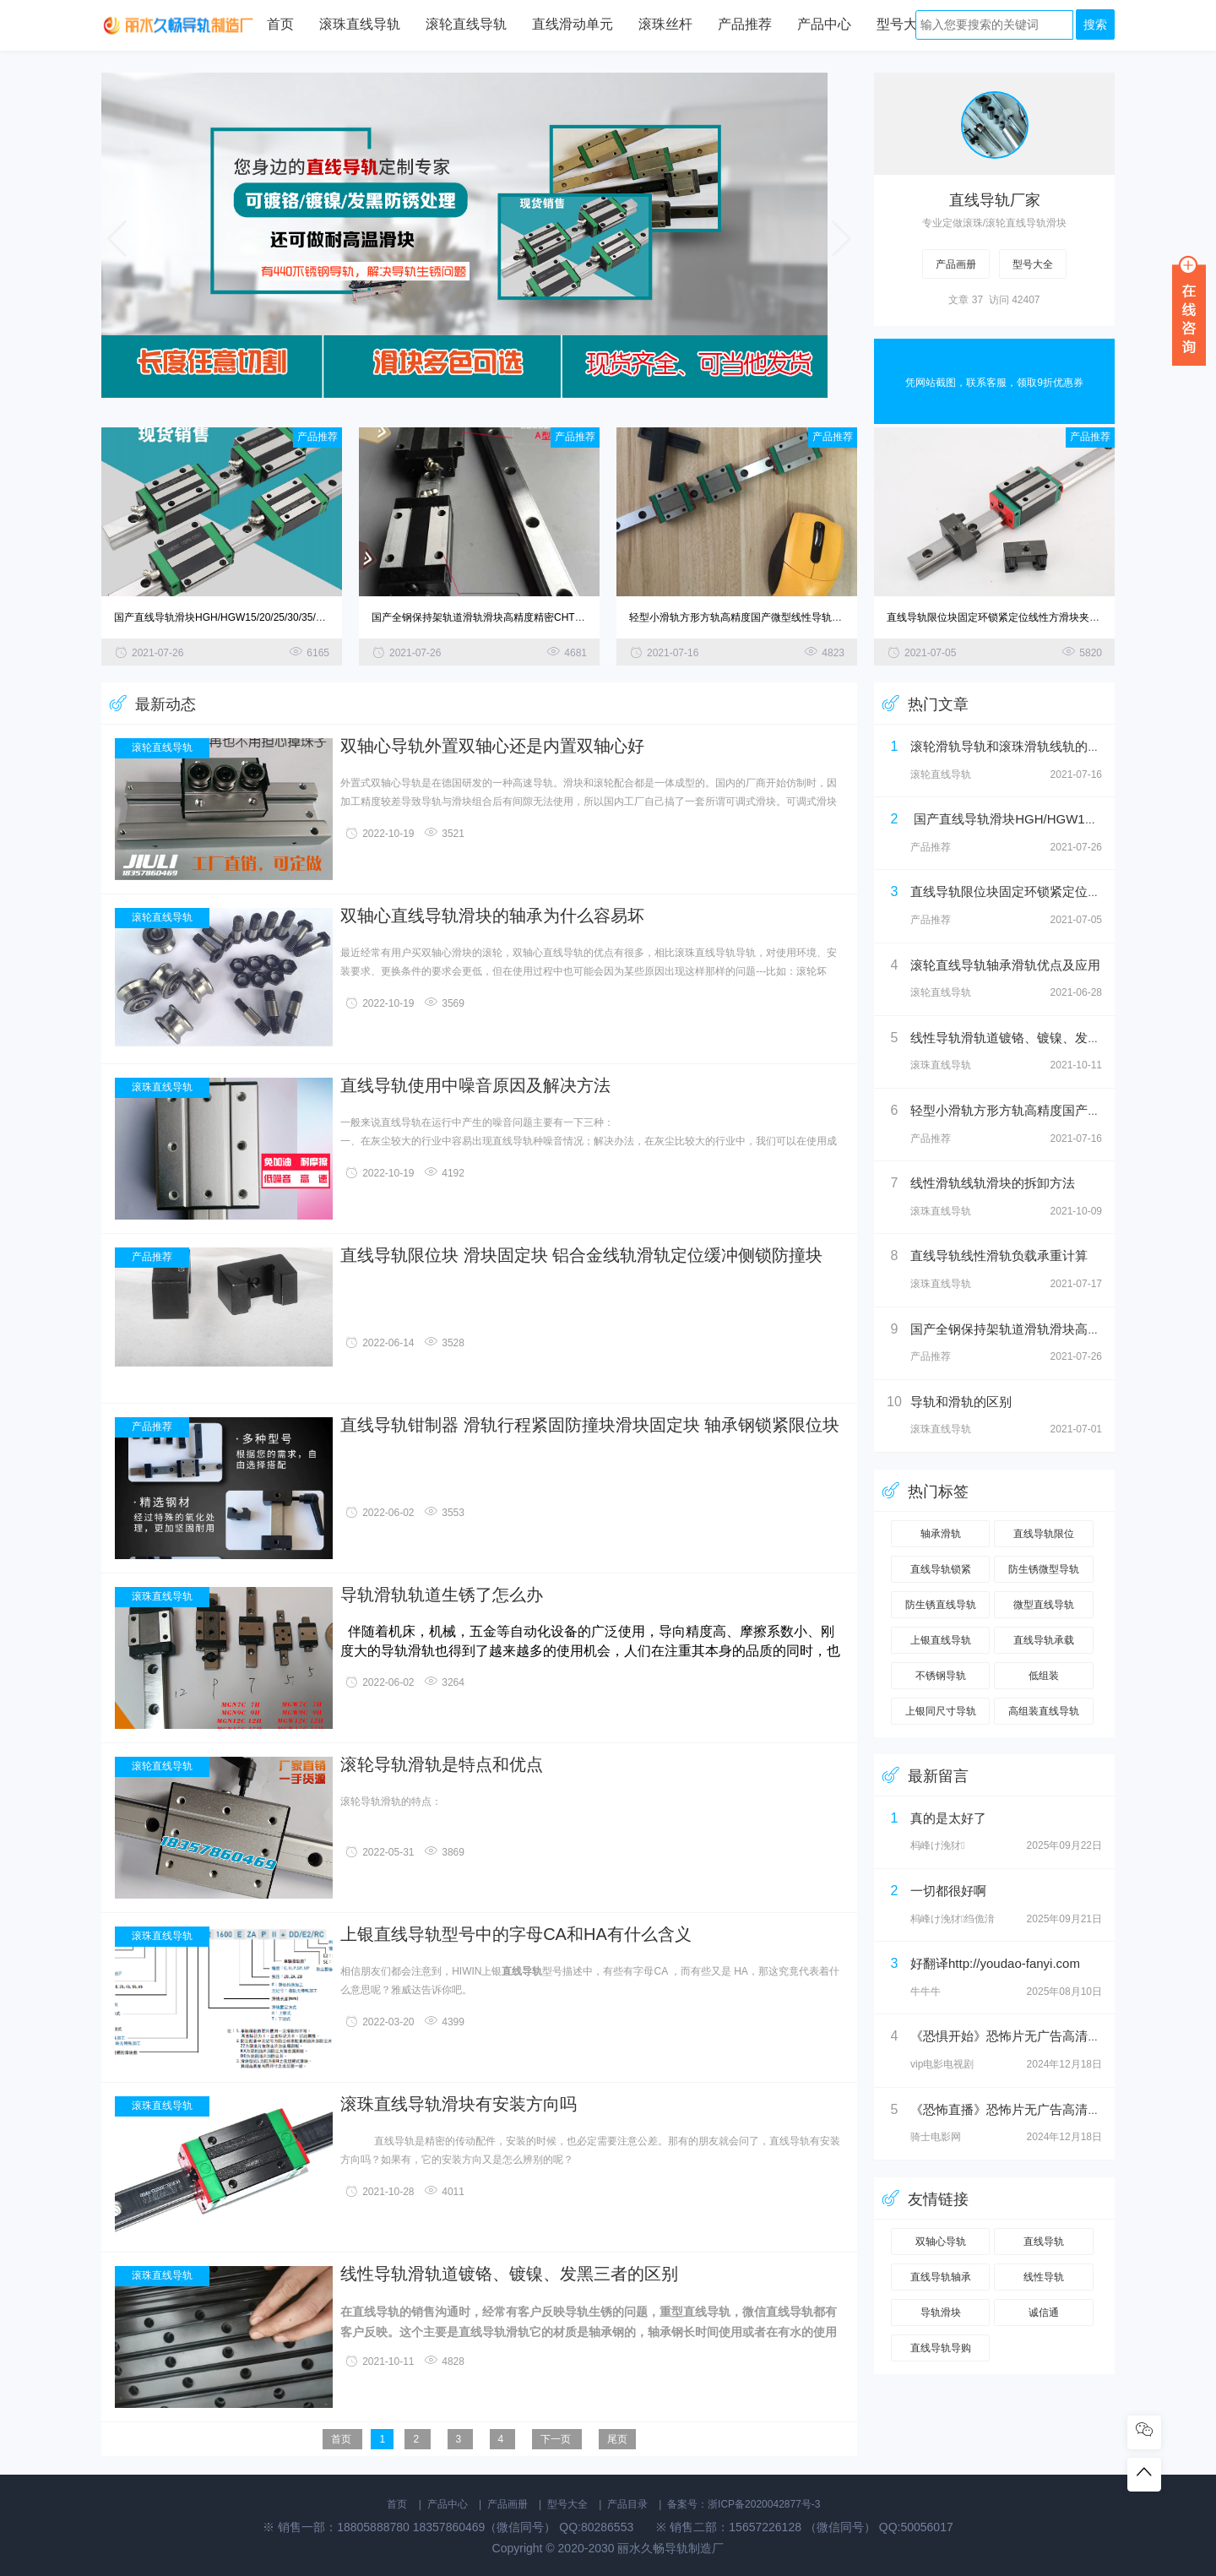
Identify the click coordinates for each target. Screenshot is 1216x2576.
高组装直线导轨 (1043, 1711)
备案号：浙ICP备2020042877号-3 (743, 2504)
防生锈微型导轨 (1043, 1569)
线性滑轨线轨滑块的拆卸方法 (992, 1183)
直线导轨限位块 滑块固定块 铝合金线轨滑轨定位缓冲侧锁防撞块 (581, 1255)
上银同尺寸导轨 (940, 1711)
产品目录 (627, 2504)
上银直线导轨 (940, 1640)
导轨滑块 (940, 2312)
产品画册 (956, 264)
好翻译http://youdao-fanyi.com (995, 1963)
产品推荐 (745, 25)
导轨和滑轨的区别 (961, 1401)
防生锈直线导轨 (940, 1605)
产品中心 (824, 25)
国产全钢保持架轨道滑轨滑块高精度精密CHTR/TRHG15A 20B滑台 (522, 617)
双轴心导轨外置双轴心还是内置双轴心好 (492, 746)
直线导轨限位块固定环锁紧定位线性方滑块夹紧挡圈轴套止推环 (1028, 617)
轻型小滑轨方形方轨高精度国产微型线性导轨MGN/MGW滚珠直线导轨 (787, 617)
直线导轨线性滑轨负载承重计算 (999, 1255)
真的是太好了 (948, 1818)
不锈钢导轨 (940, 1676)
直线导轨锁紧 (940, 1569)
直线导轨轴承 (940, 2277)
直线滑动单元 (572, 25)
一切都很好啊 (948, 1890)
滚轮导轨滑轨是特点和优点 (441, 1765)
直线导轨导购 (940, 2348)
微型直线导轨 (1043, 1605)
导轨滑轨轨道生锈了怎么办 (441, 1595)
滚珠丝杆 (665, 25)
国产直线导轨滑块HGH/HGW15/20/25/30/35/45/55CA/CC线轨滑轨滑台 (273, 617)
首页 (280, 25)
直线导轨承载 (1043, 1640)
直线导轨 (1043, 2241)
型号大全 (904, 25)
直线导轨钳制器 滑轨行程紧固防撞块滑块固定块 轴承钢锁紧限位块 (589, 1425)
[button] (841, 238)
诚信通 (1044, 2312)
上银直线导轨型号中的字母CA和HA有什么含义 (516, 1934)
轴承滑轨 (940, 1534)
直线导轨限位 (1043, 1534)
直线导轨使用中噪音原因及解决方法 (475, 1086)
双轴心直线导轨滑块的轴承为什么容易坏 (492, 916)
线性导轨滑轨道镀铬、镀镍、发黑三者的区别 (509, 2274)
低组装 (1044, 1676)
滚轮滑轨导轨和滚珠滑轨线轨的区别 (1011, 746)
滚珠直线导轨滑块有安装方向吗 (458, 2104)
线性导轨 (1043, 2277)
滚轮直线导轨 (466, 25)
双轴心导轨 (940, 2241)
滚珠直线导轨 (359, 25)
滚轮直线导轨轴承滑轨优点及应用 (1005, 965)
